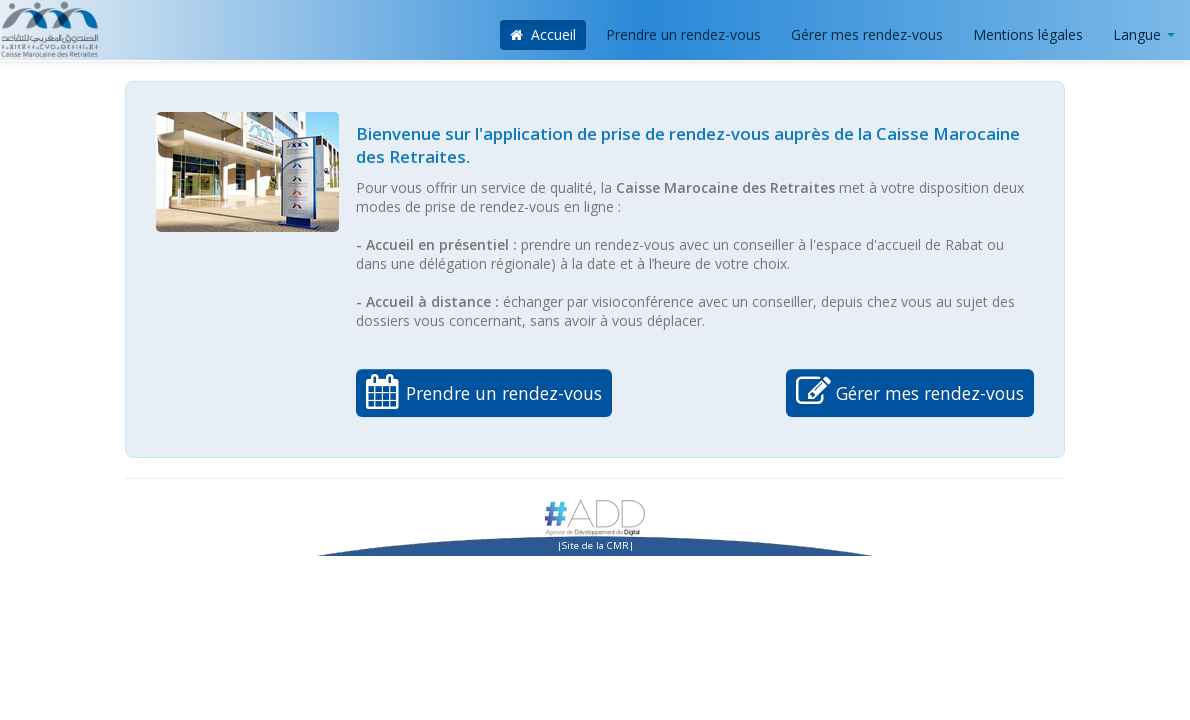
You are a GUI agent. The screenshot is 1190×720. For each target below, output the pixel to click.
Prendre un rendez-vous (683, 34)
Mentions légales (1028, 34)
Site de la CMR (595, 545)
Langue (1144, 34)
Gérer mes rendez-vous (867, 34)
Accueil (543, 34)
